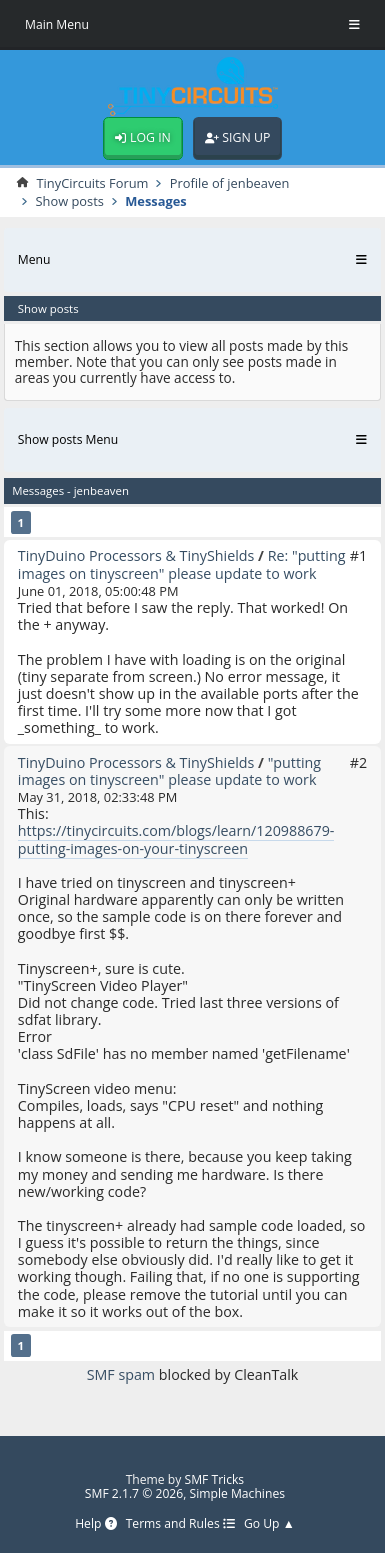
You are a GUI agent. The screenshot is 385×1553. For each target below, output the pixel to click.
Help (95, 1524)
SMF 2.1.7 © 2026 (134, 1493)
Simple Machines (237, 1493)
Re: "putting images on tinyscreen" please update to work (182, 564)
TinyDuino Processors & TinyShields (136, 555)
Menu (34, 259)
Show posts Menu (68, 439)
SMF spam (121, 1374)
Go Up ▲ (269, 1524)
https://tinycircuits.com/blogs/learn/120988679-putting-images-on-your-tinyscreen (176, 839)
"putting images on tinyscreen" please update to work (169, 771)
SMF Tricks (214, 1479)
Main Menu (57, 24)
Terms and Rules (180, 1524)
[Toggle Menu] (354, 25)
